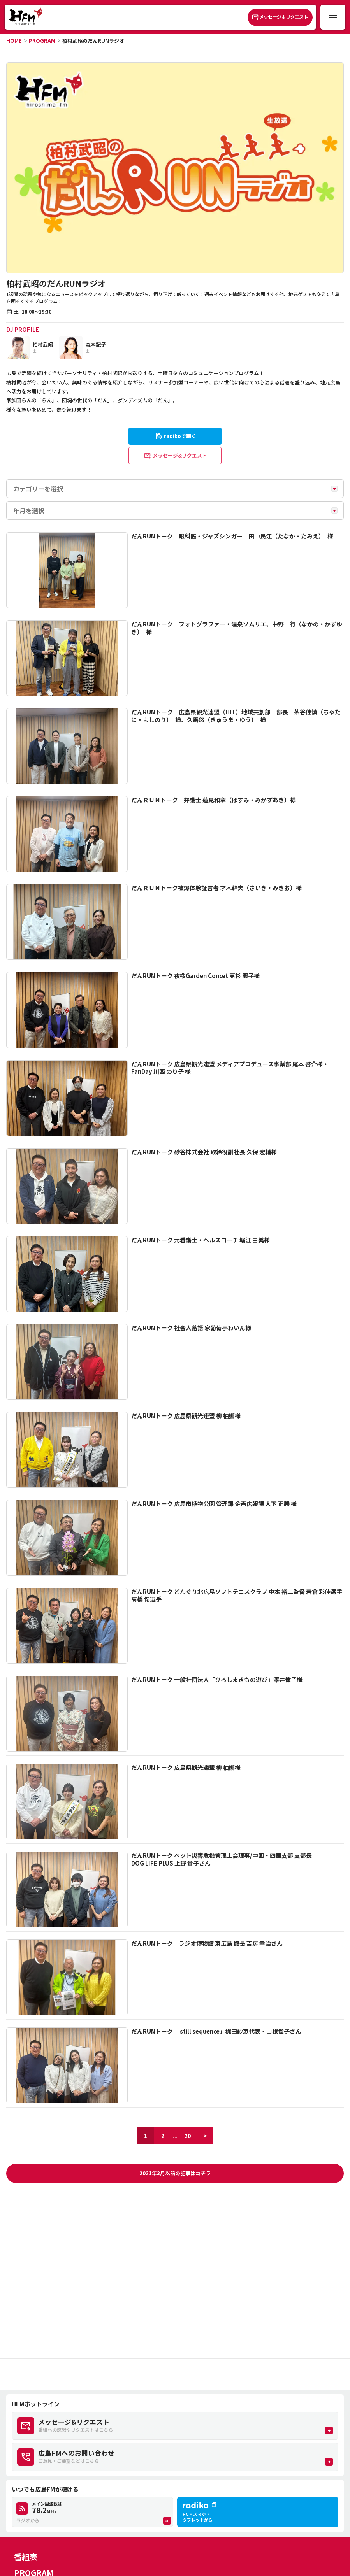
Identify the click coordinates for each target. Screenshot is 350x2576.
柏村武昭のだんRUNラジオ (93, 40)
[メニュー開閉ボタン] (332, 17)
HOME (14, 40)
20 (188, 2135)
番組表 (25, 2556)
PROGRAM (42, 40)
